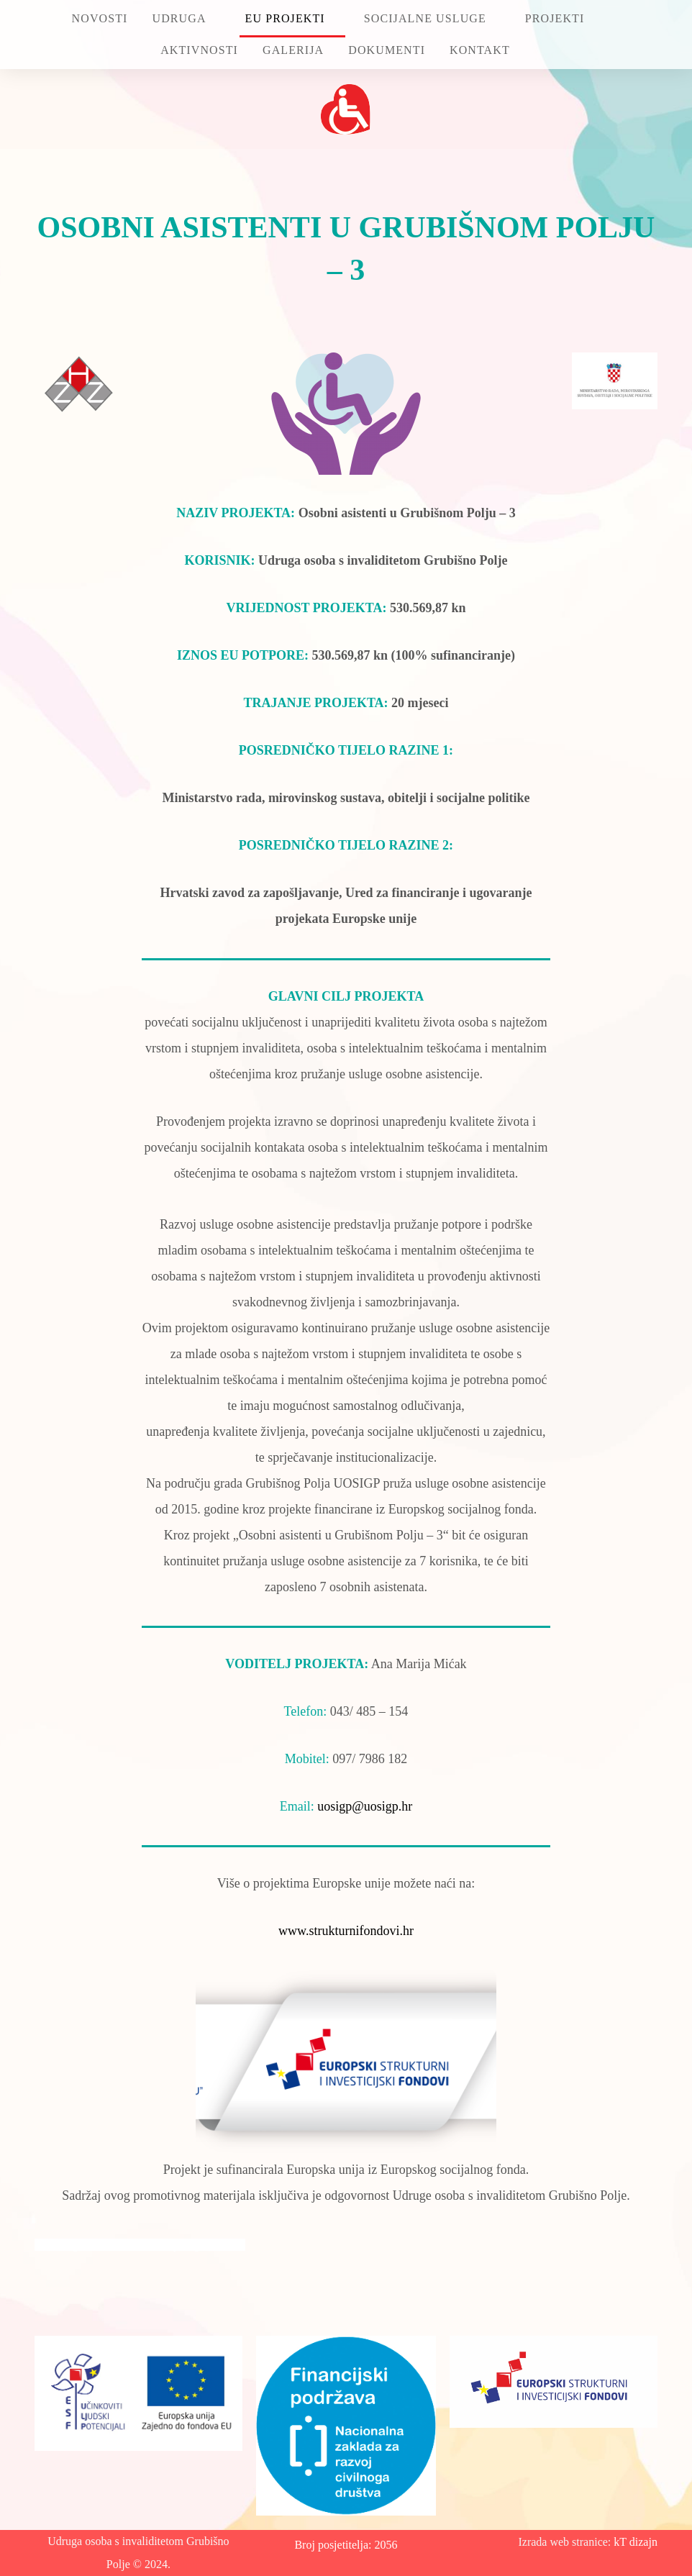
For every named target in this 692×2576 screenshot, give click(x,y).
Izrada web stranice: (566, 2542)
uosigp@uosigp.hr (364, 1806)
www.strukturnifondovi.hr (346, 1931)
